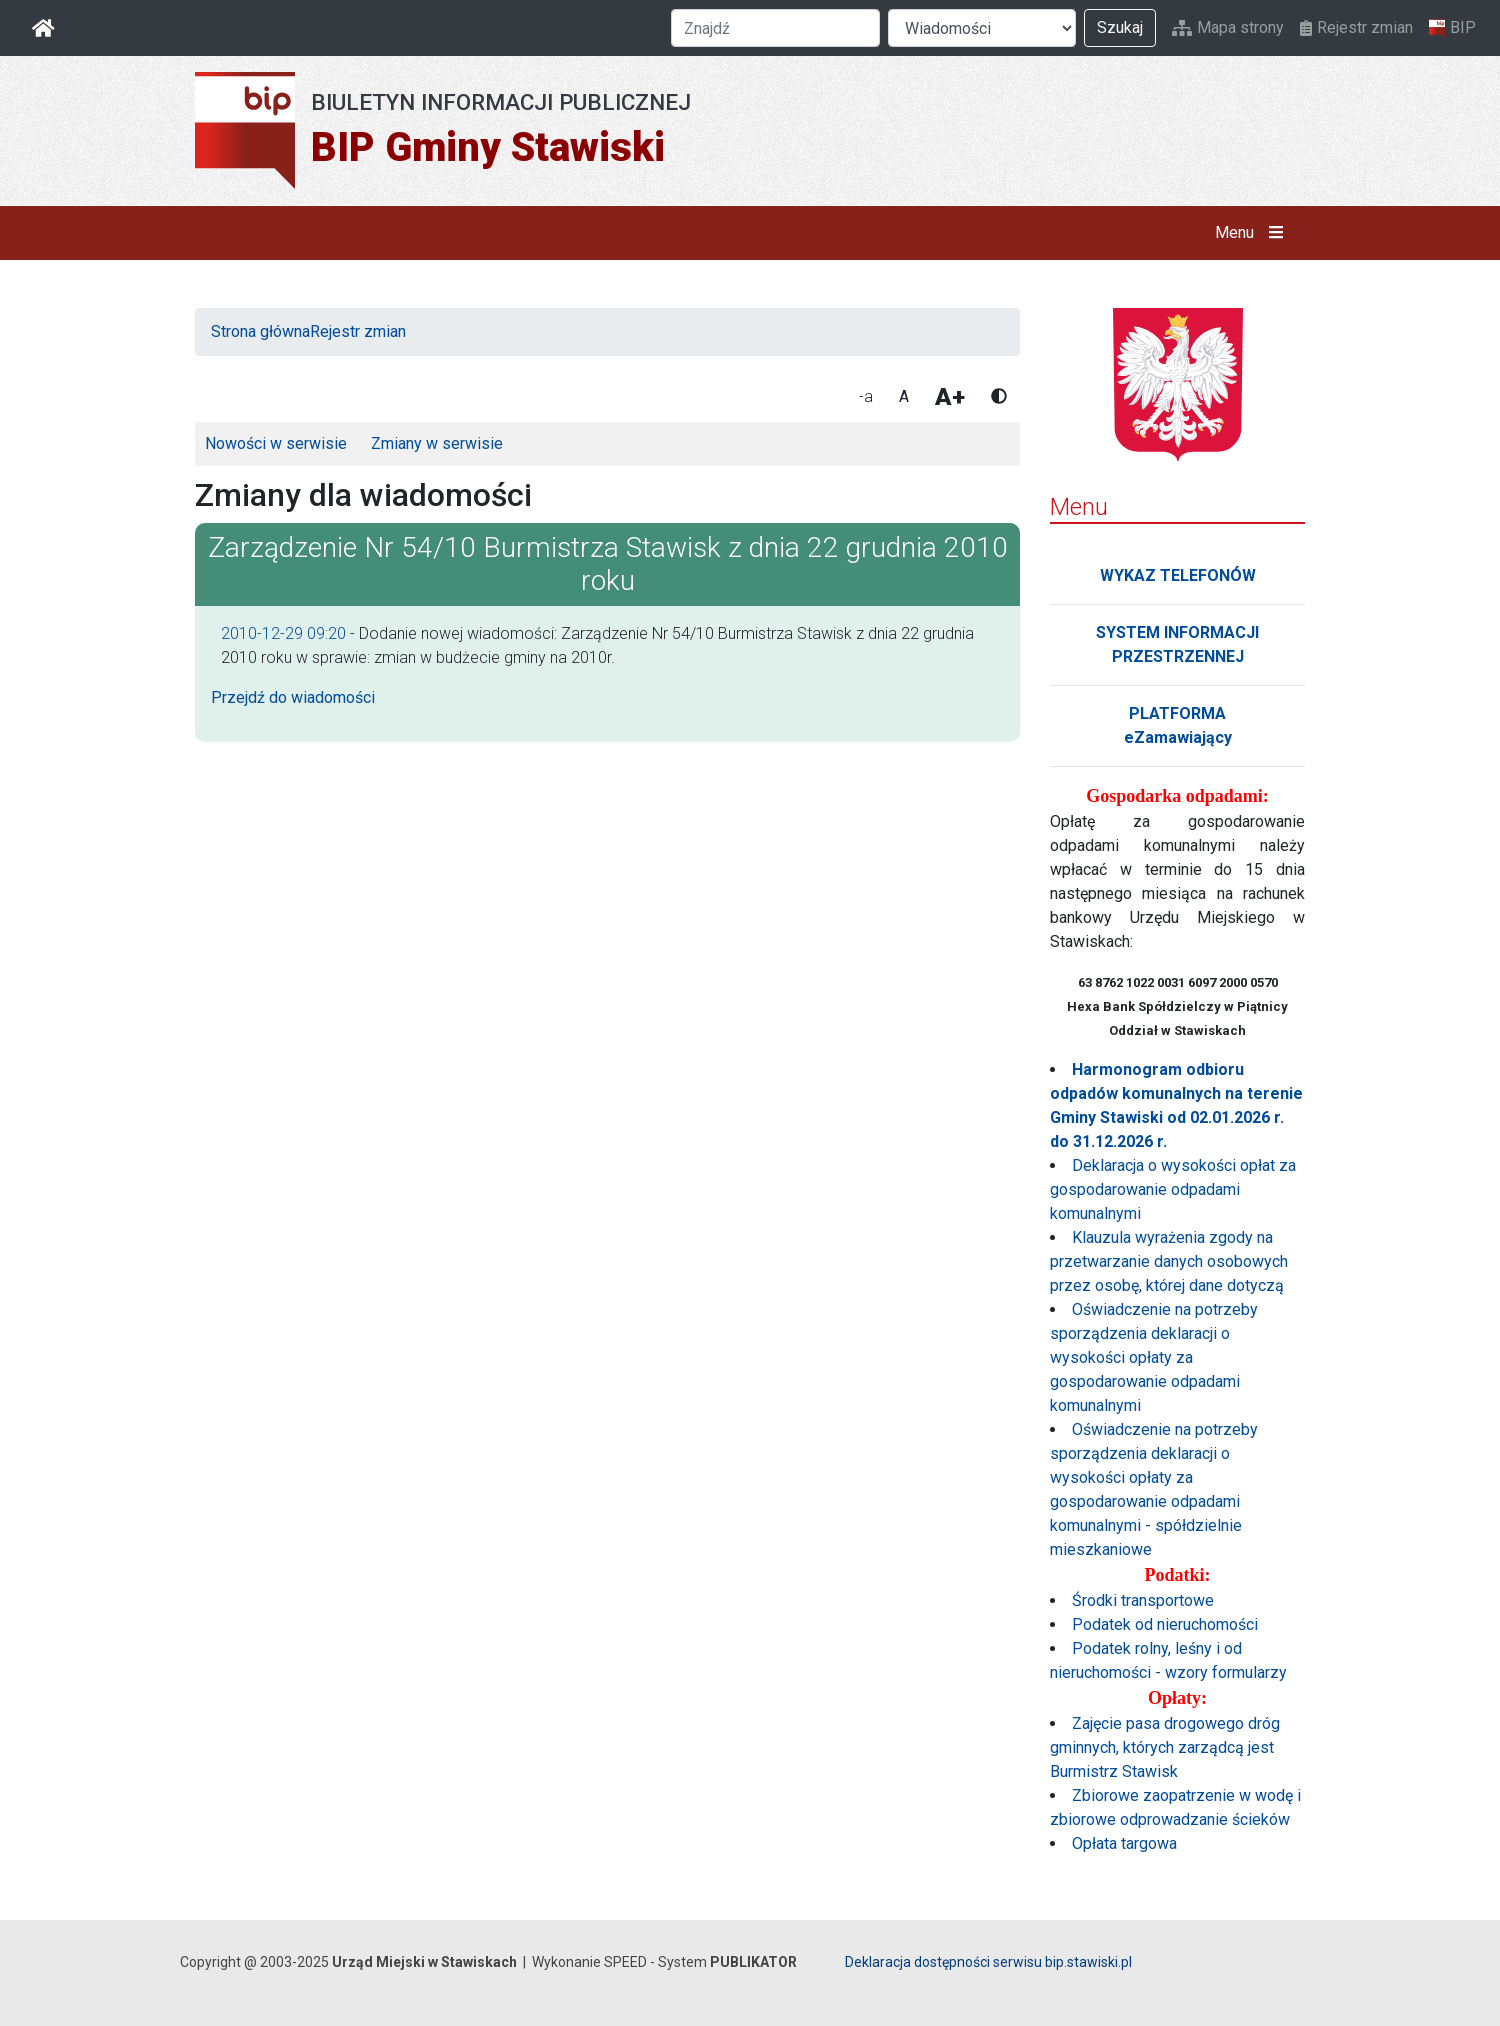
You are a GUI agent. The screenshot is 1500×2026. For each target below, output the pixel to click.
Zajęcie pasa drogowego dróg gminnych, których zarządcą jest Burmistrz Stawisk (1165, 1747)
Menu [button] (1253, 233)
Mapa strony (1228, 27)
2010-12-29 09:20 (283, 633)
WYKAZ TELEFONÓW (1178, 575)
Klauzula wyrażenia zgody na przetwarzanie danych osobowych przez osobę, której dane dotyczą (1169, 1261)
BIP (1452, 28)
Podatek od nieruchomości (1165, 1624)
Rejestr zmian (1356, 27)
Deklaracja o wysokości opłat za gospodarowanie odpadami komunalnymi (1173, 1189)
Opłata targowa (1124, 1843)
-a (866, 396)
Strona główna (260, 331)
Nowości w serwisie (276, 443)
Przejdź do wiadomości (293, 697)
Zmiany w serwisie (437, 443)
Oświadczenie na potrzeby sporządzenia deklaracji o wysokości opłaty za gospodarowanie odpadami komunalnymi (1154, 1357)
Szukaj (1120, 27)
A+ (950, 397)
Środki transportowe (1143, 1600)
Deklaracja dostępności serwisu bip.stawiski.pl (988, 1962)
